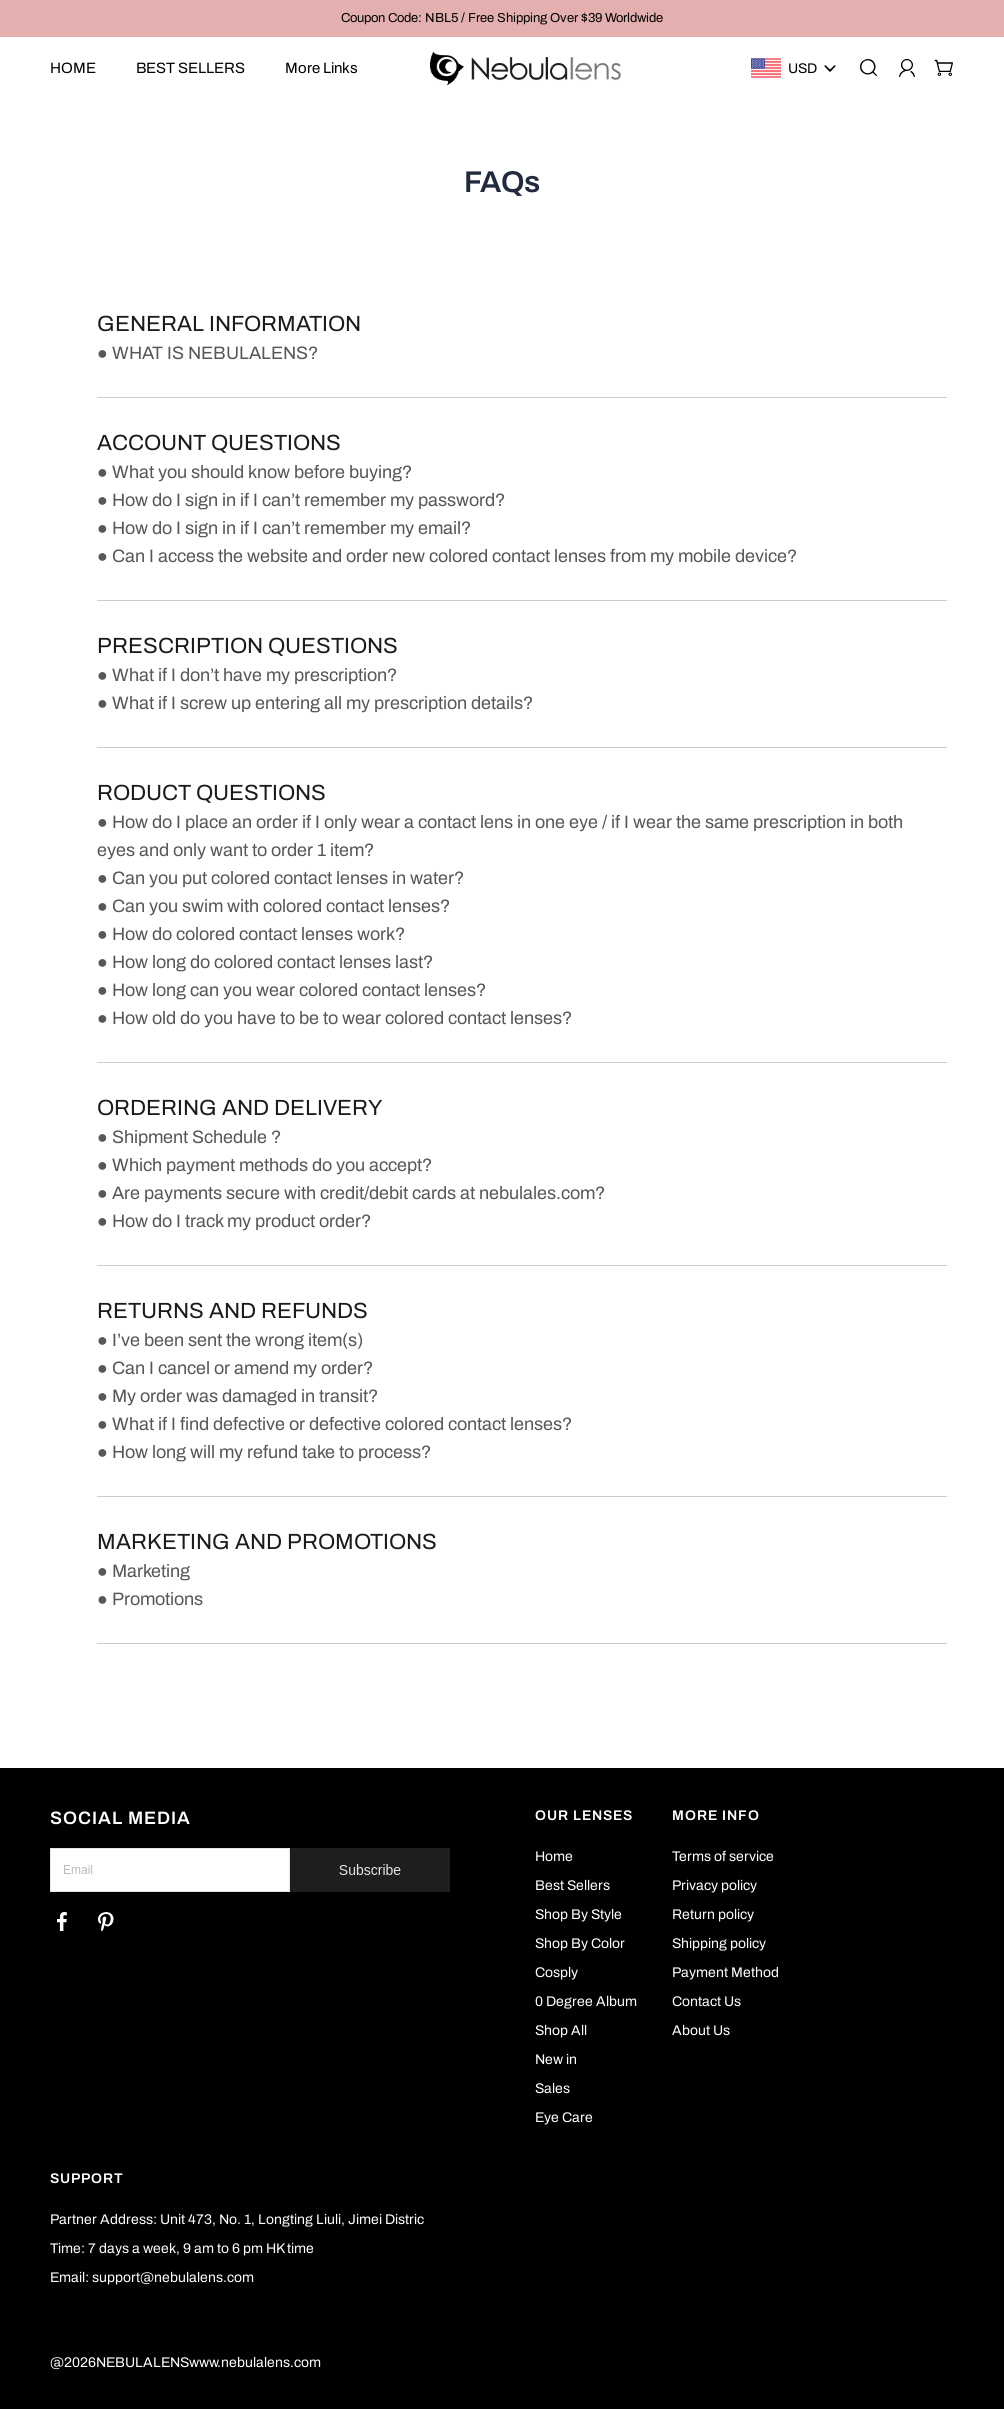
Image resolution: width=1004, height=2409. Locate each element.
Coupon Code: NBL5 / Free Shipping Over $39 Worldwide (502, 18)
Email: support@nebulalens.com (152, 2277)
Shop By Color (580, 1943)
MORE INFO (716, 1815)
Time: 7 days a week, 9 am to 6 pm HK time (182, 2248)
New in (556, 2059)
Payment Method (725, 1972)
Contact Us (706, 2001)
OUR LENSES (584, 1815)
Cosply (556, 1972)
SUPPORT (87, 2178)
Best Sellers (572, 1885)
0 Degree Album (586, 2001)
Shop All (561, 2030)
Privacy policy (714, 1885)
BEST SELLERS (190, 68)
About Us (701, 2030)
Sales (552, 2088)
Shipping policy (719, 1943)
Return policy (713, 1914)
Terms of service (723, 1856)
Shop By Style (578, 1914)
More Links (321, 68)
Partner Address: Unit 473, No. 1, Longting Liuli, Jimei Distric (237, 2219)
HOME (73, 68)
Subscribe (370, 1870)
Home (554, 1856)
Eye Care (564, 2117)
